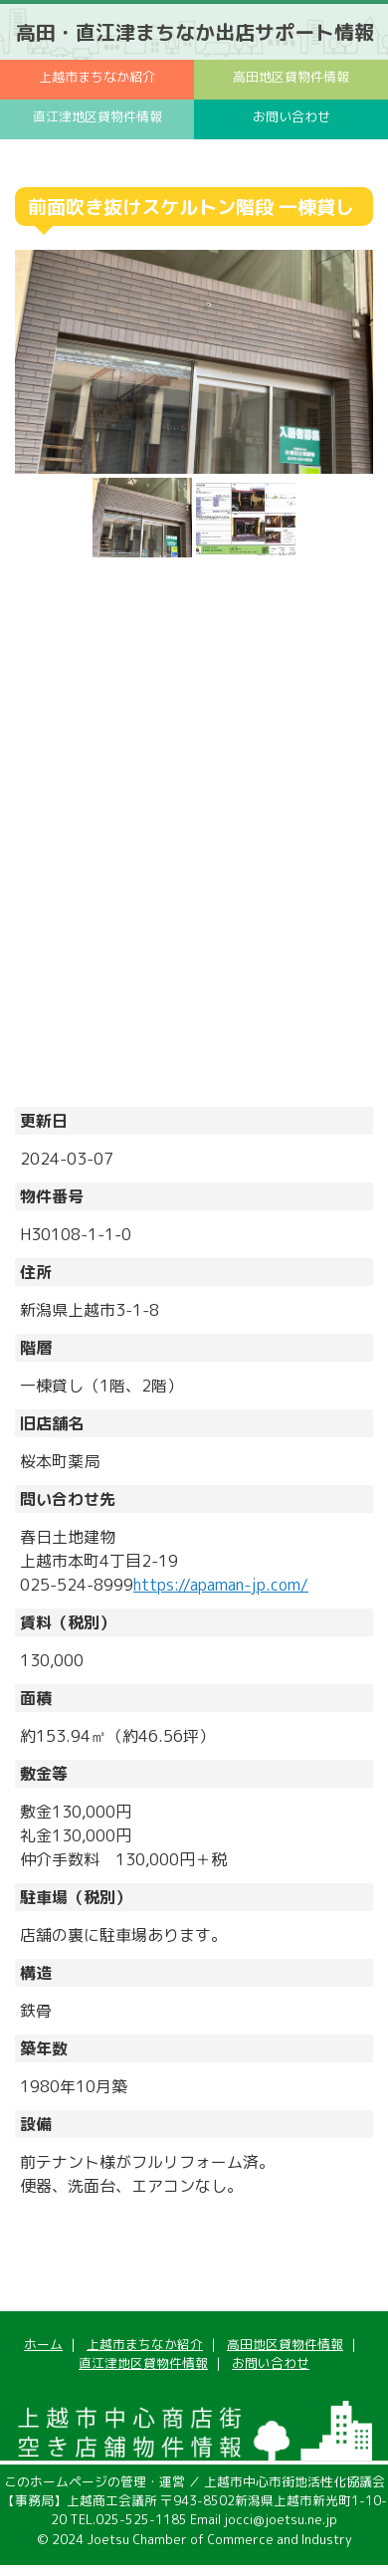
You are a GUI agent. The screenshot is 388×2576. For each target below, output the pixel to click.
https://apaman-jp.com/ (220, 1585)
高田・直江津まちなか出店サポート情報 (195, 32)
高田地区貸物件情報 (291, 77)
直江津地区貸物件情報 (97, 116)
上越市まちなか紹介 (97, 77)
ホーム (43, 2344)
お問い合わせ (291, 116)
